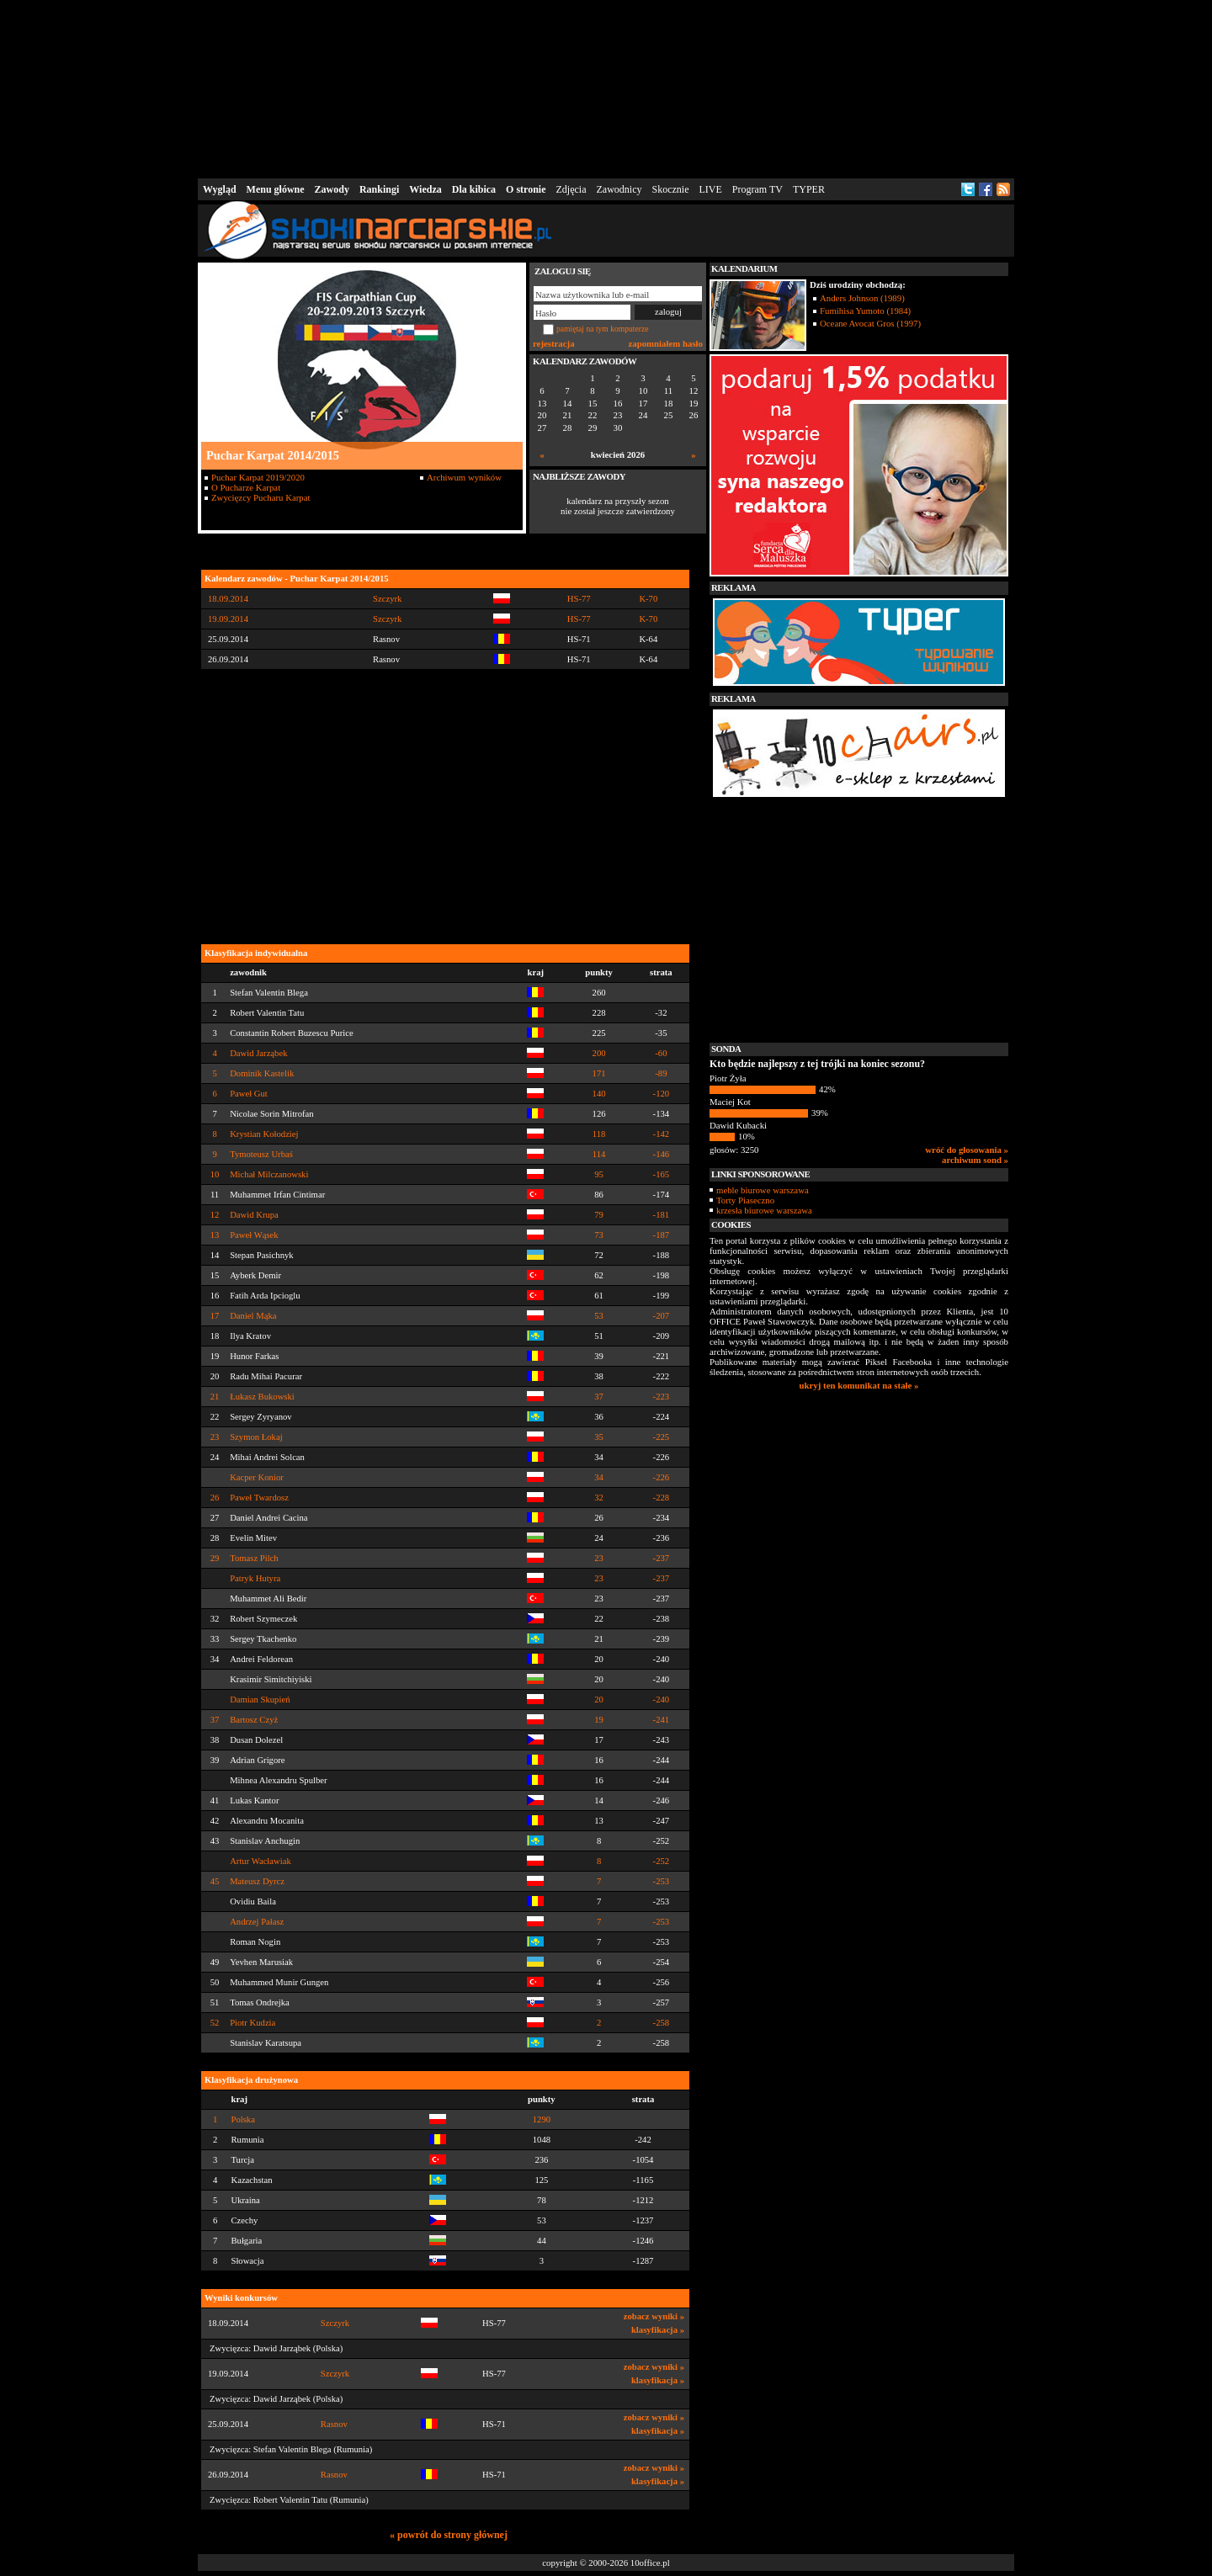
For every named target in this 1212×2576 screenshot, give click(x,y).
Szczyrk (335, 2323)
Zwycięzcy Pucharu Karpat (261, 497)
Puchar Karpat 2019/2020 (258, 477)
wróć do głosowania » (966, 1150)
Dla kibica (474, 189)
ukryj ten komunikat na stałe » (859, 1385)
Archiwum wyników (464, 477)
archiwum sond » (975, 1160)
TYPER (809, 189)
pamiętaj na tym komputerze (602, 328)
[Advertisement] (606, 87)
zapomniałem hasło (666, 343)
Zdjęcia (571, 189)
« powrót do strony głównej (449, 2535)
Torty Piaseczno (745, 1200)
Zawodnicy (619, 189)
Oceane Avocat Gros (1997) (870, 323)
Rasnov (334, 2424)
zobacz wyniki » (654, 2316)
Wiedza (425, 189)
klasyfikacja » (657, 2329)
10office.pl (650, 2562)
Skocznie (669, 189)
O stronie (525, 189)
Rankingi (379, 189)
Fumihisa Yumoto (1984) (865, 310)
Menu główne (276, 189)
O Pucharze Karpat (245, 487)
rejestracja (554, 343)
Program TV (757, 189)
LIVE (710, 189)
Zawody (332, 189)
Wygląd (220, 189)
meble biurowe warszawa (762, 1190)
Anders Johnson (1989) (862, 298)
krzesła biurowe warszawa (764, 1210)
